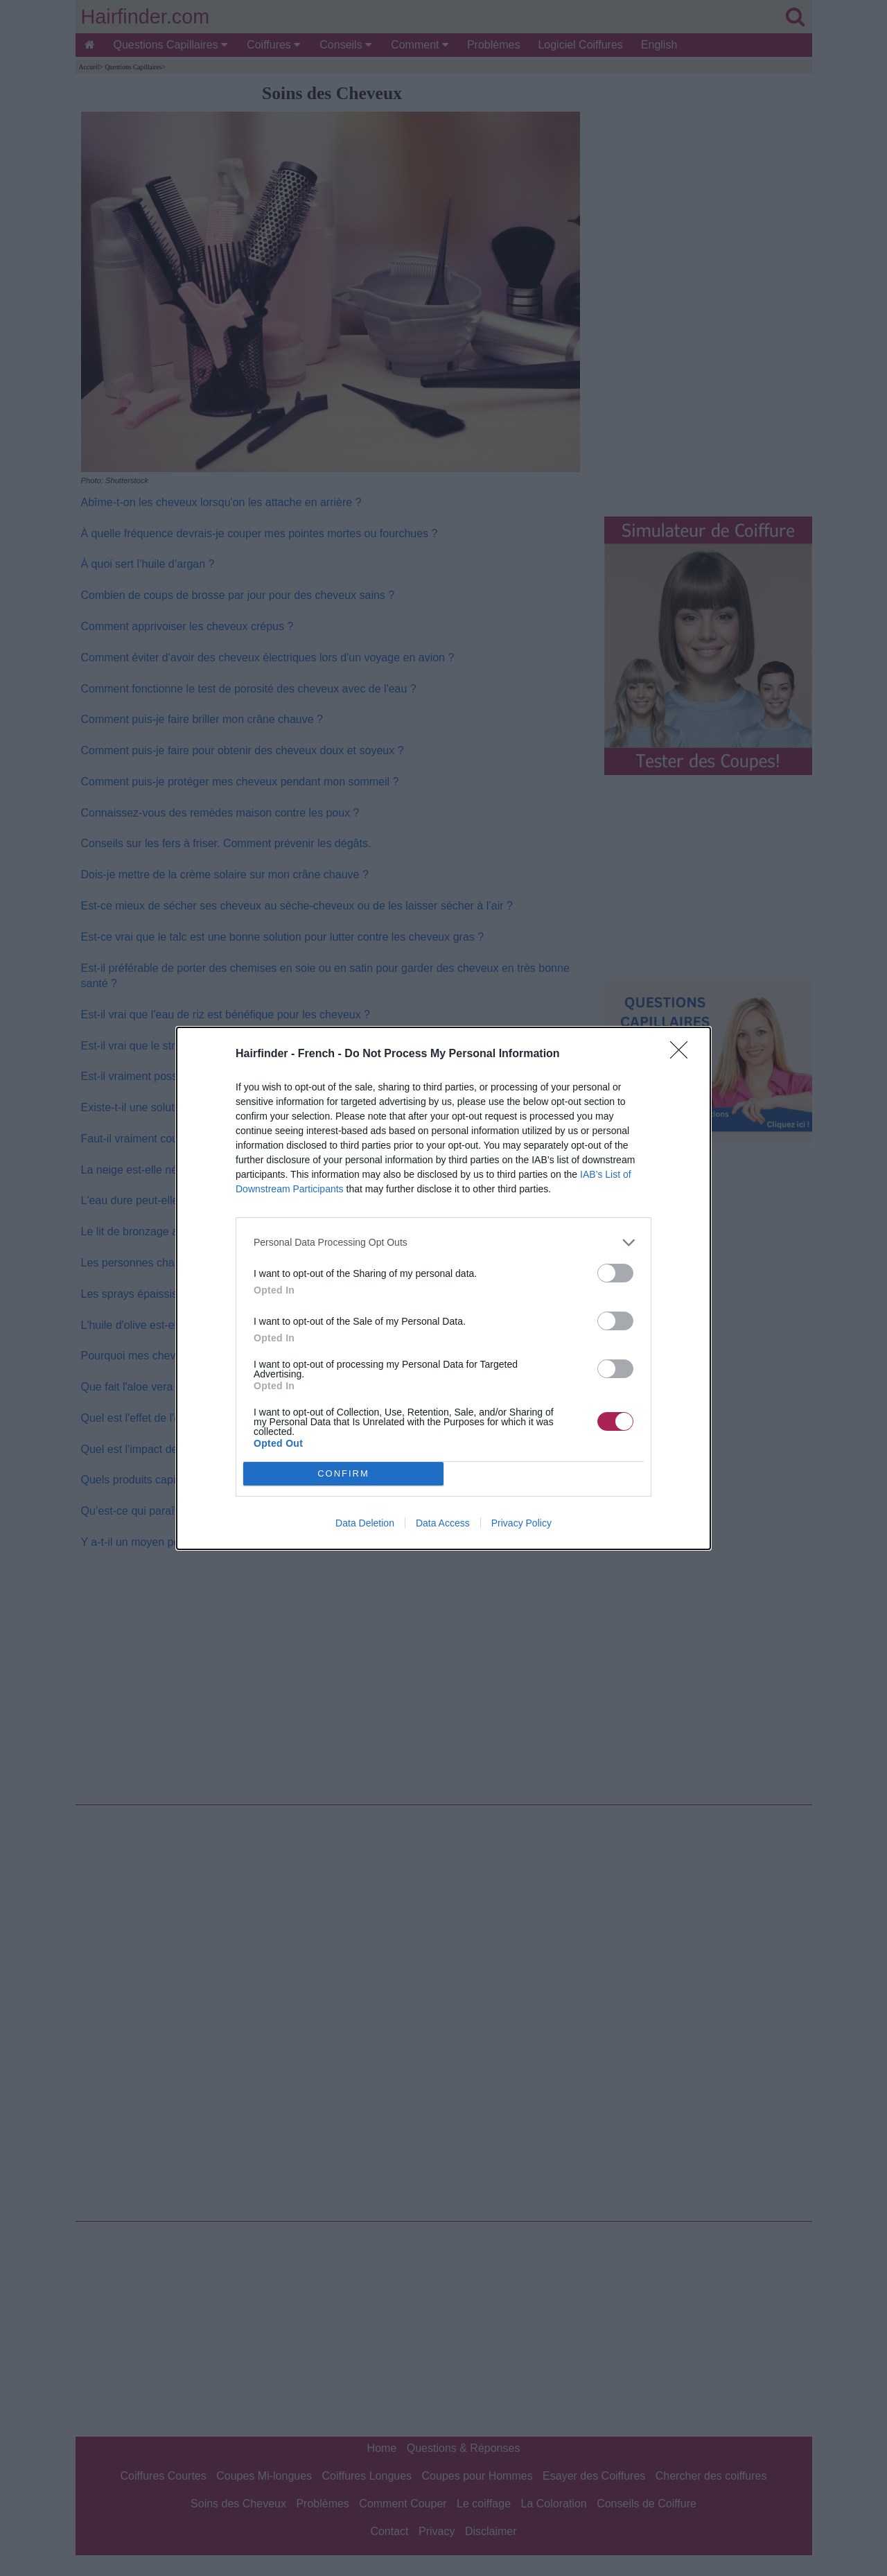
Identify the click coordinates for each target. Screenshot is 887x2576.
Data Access (443, 1523)
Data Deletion (364, 1523)
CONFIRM (343, 1473)
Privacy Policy (521, 1523)
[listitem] (443, 1242)
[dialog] (443, 1288)
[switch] (615, 1273)
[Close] (683, 1054)
